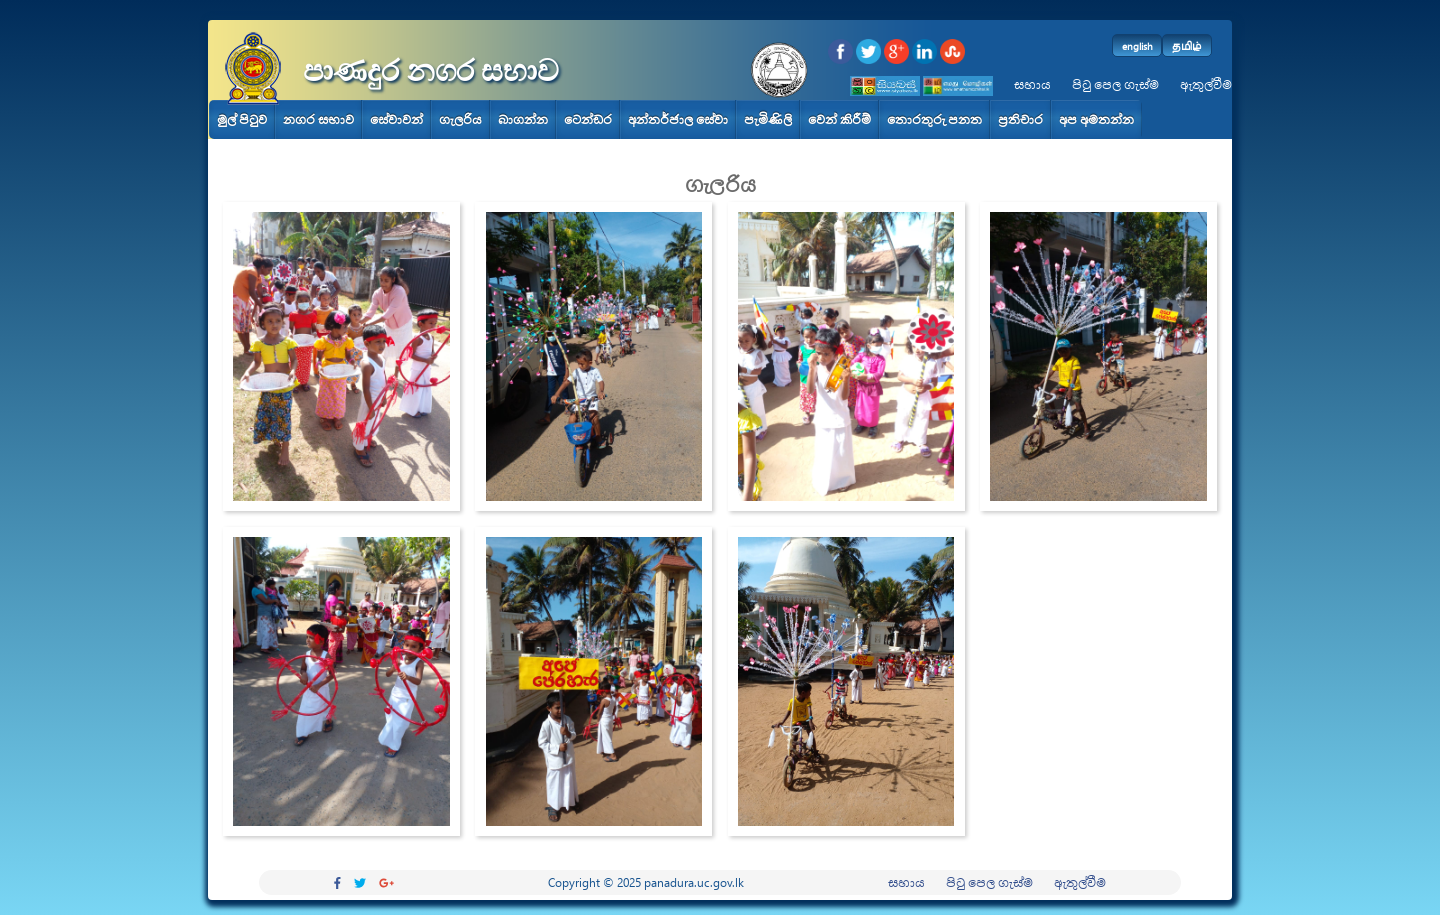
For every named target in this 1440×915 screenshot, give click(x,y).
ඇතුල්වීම (1206, 84)
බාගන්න (523, 119)
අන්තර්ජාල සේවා (678, 119)
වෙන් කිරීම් (839, 119)
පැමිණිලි (768, 119)
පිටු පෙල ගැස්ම (1115, 84)
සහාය (1032, 84)
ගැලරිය (460, 119)
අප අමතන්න (1096, 119)
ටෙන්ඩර (588, 119)
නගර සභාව (318, 119)
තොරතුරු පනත (934, 119)
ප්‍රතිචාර (1020, 119)
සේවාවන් (396, 119)
